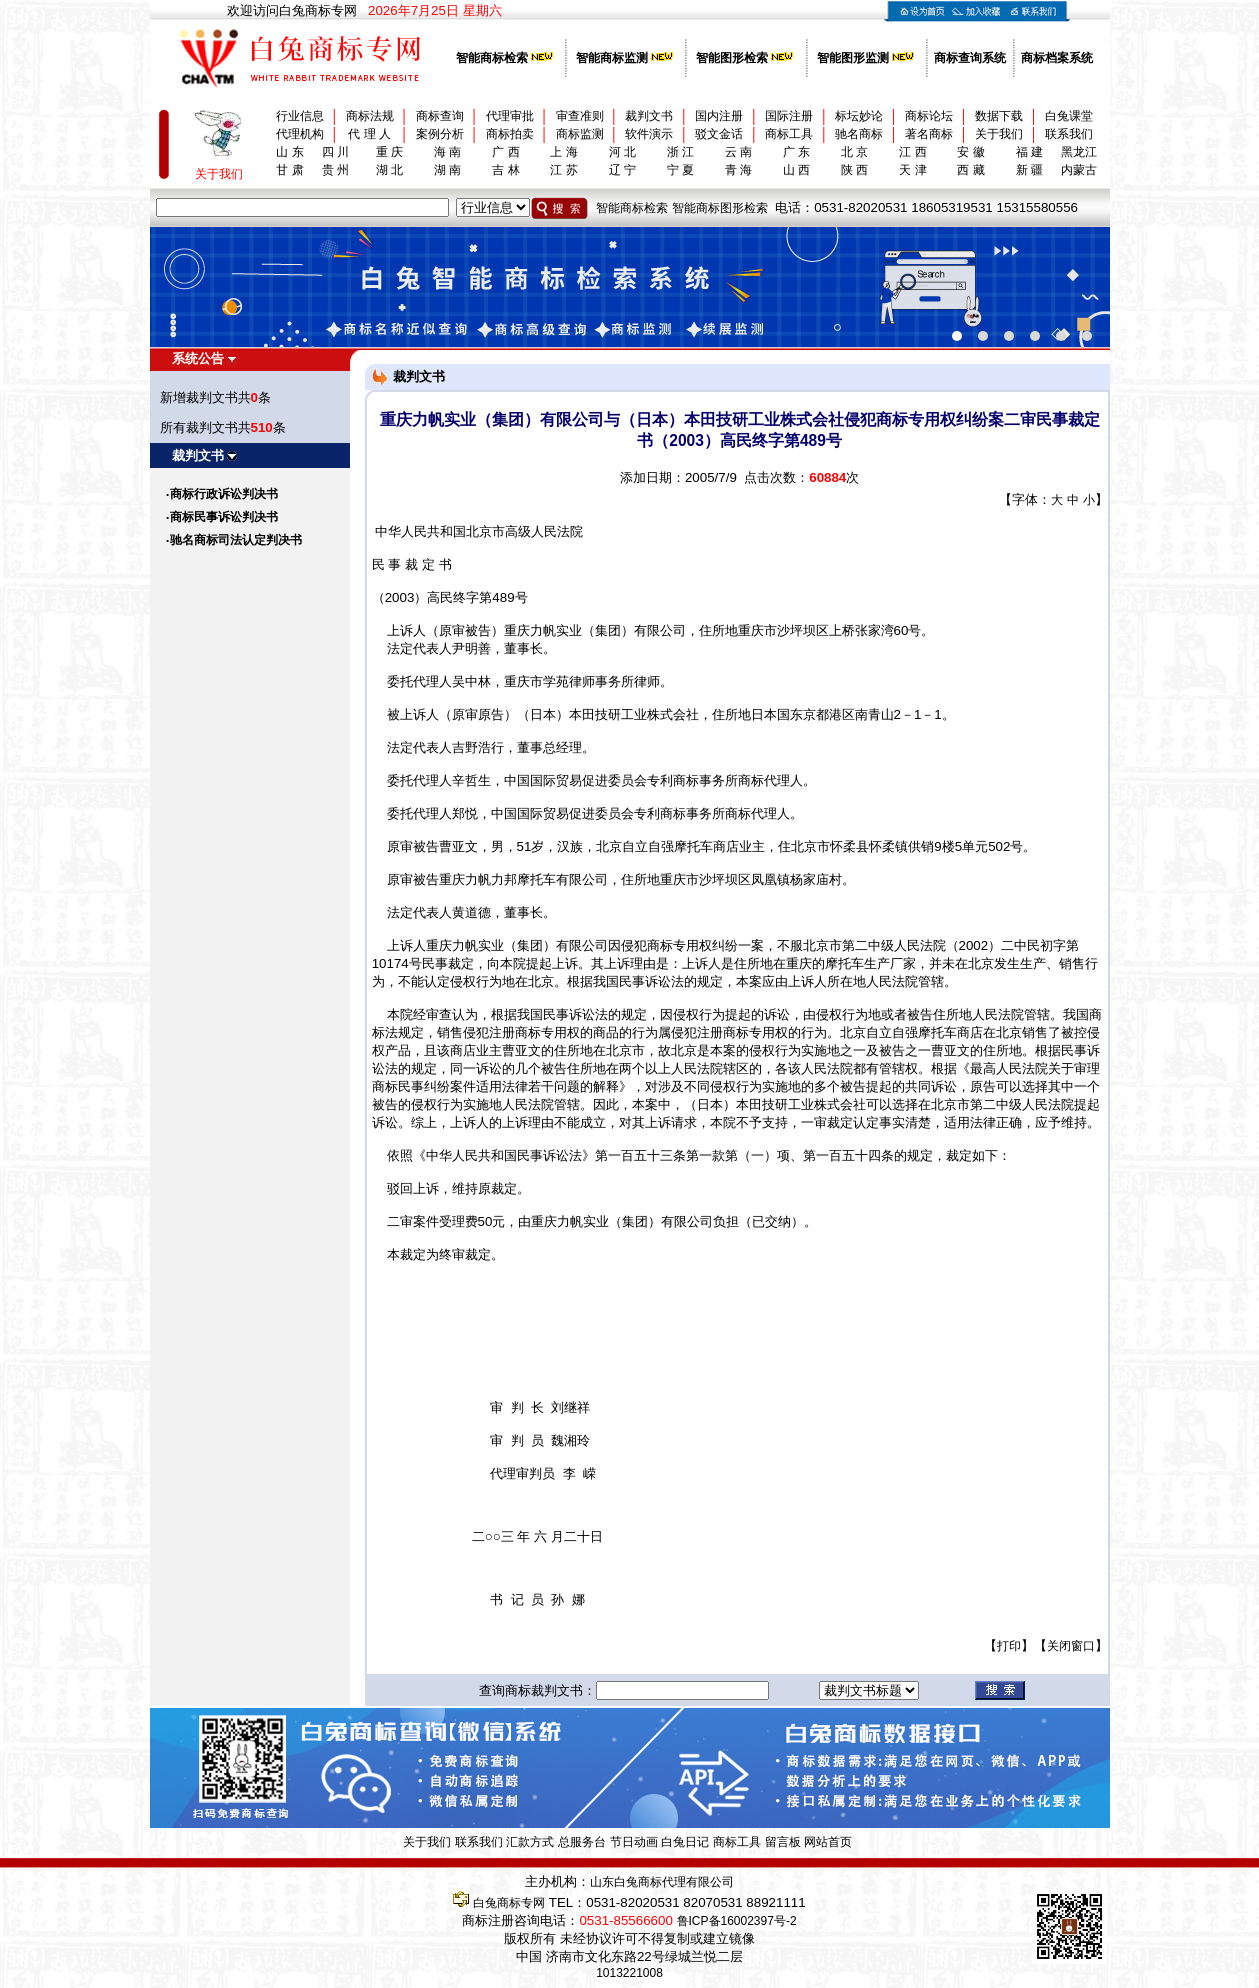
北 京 (854, 152)
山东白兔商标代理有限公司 (662, 1882)
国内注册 (719, 116)
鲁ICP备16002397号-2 (737, 1921)
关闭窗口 (1071, 1646)
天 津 (912, 170)
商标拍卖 (510, 134)
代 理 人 (369, 134)
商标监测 (580, 134)
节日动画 (634, 1842)
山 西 (796, 170)
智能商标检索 (632, 208)
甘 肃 (289, 170)
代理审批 (510, 116)
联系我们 (1069, 134)
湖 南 (447, 170)
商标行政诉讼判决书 (224, 494)
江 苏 (563, 170)
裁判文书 (649, 116)
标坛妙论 (859, 116)
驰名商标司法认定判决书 (236, 540)
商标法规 (370, 116)
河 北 (622, 152)
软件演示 (649, 134)
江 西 (912, 152)
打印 (1009, 1646)
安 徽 (970, 152)
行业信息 (300, 116)
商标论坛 (929, 116)
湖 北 (389, 170)
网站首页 (828, 1842)
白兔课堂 (1069, 116)
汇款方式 (530, 1842)
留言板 (783, 1842)
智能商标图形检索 (720, 208)
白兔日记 (685, 1842)
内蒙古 (1079, 170)
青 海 (738, 170)
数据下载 (999, 116)
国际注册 (789, 116)
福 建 (1029, 152)
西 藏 (970, 170)
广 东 (796, 152)
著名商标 (929, 134)
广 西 (505, 152)
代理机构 (300, 134)
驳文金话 (719, 134)
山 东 (289, 152)
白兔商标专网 (509, 1903)
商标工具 (789, 134)
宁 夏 (680, 170)
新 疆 (1029, 170)
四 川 (335, 152)
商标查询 (440, 116)
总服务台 (582, 1842)
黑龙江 (1079, 152)
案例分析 (440, 134)
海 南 (447, 152)
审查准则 (580, 116)
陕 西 (854, 170)
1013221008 (629, 1973)
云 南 (738, 152)
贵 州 (335, 170)
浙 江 (680, 152)
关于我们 (999, 134)
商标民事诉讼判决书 (224, 517)
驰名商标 (859, 134)
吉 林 (505, 170)
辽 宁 (622, 170)
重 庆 (389, 152)
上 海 (563, 152)
